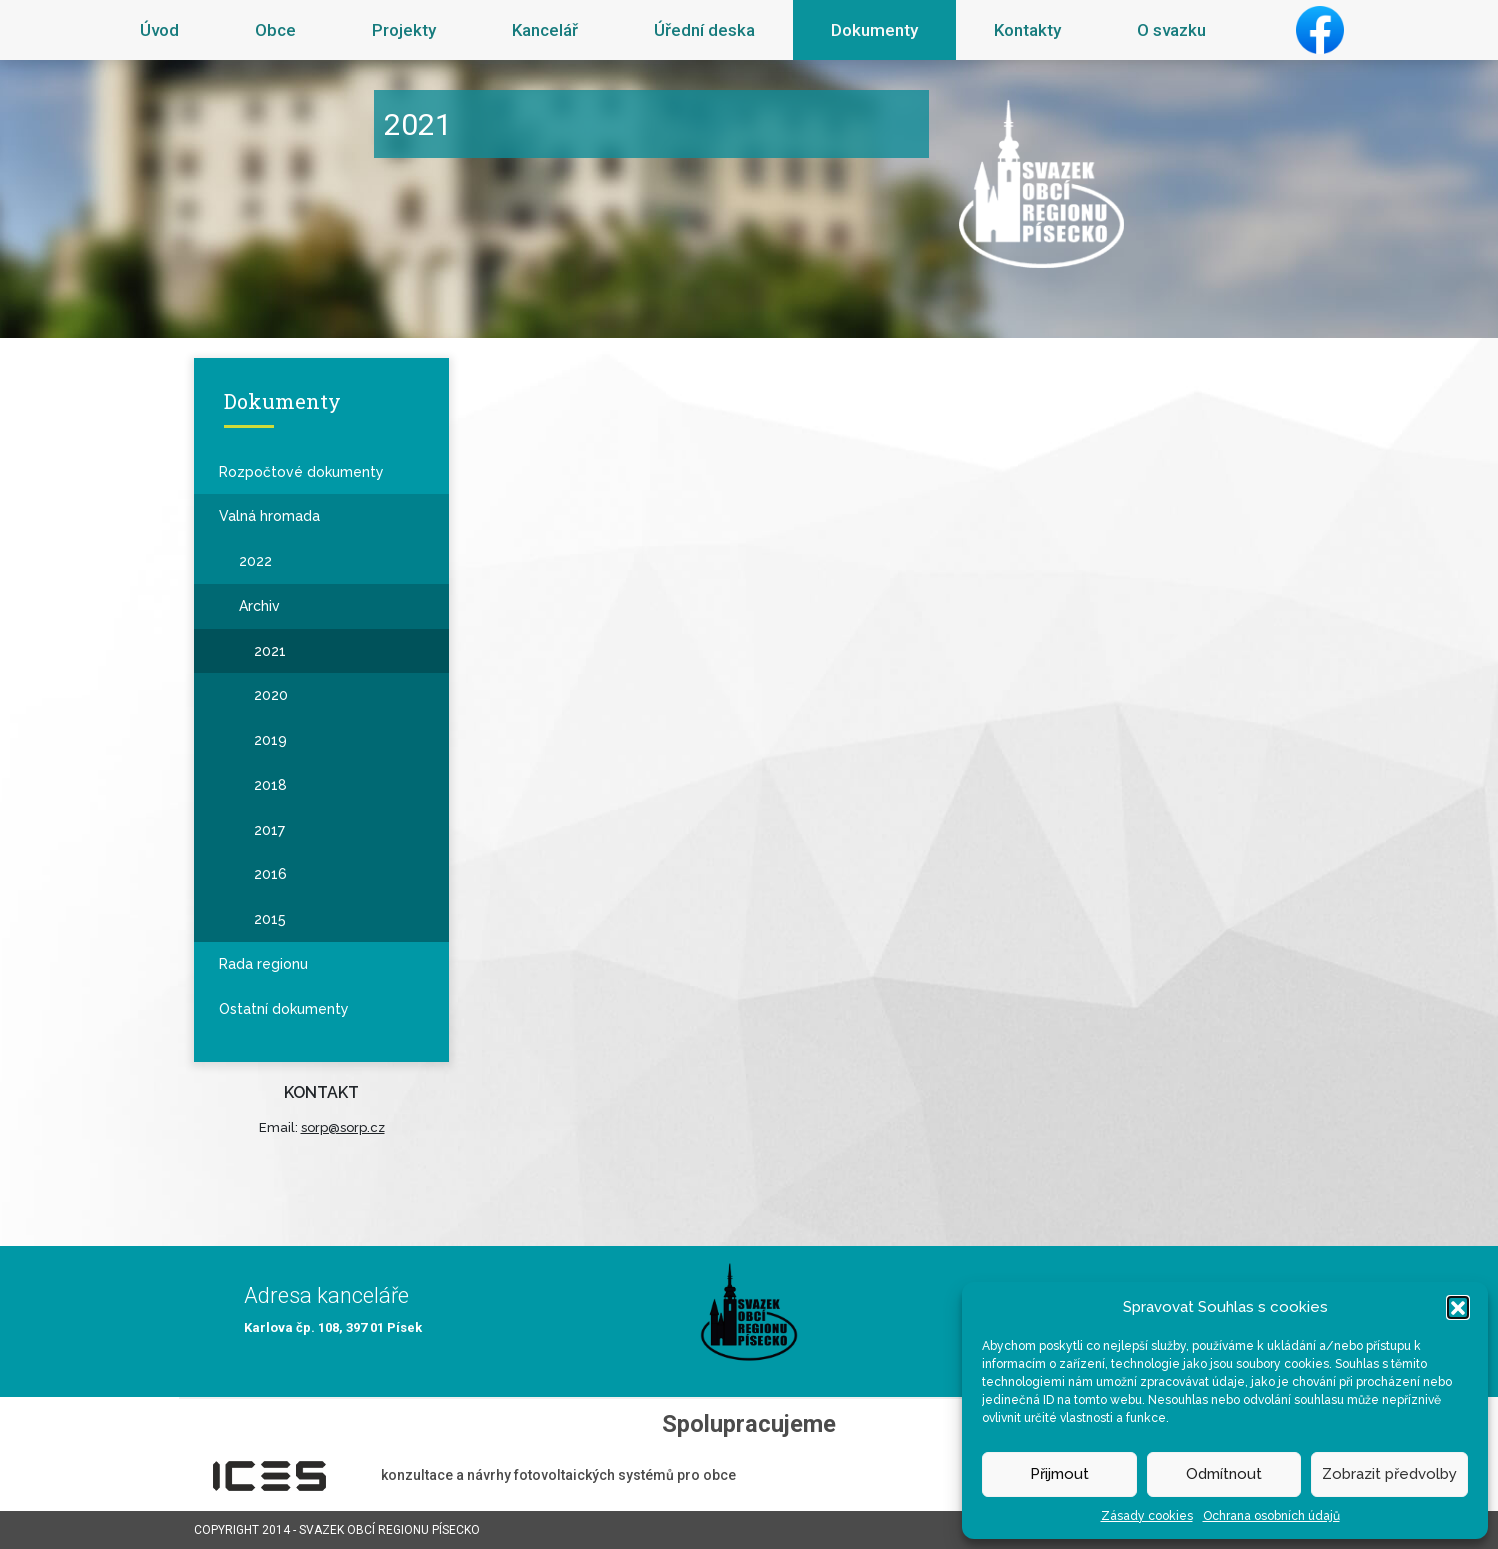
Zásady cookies (1147, 1516)
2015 (270, 919)
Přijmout (1059, 1474)
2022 (255, 561)
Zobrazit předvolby (1389, 1474)
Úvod (159, 30)
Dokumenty (874, 30)
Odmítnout (1224, 1474)
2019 (270, 740)
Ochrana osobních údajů (1271, 1516)
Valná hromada (269, 516)
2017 (269, 830)
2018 (270, 785)
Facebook (1320, 30)
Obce (275, 30)
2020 (271, 695)
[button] (1458, 1307)
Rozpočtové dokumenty (301, 472)
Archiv (259, 606)
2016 (270, 874)
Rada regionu (263, 964)
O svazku (1171, 30)
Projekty (404, 30)
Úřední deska (704, 30)
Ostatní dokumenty (284, 1009)
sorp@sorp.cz (343, 1127)
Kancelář (545, 30)
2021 (270, 651)
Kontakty (1027, 30)
